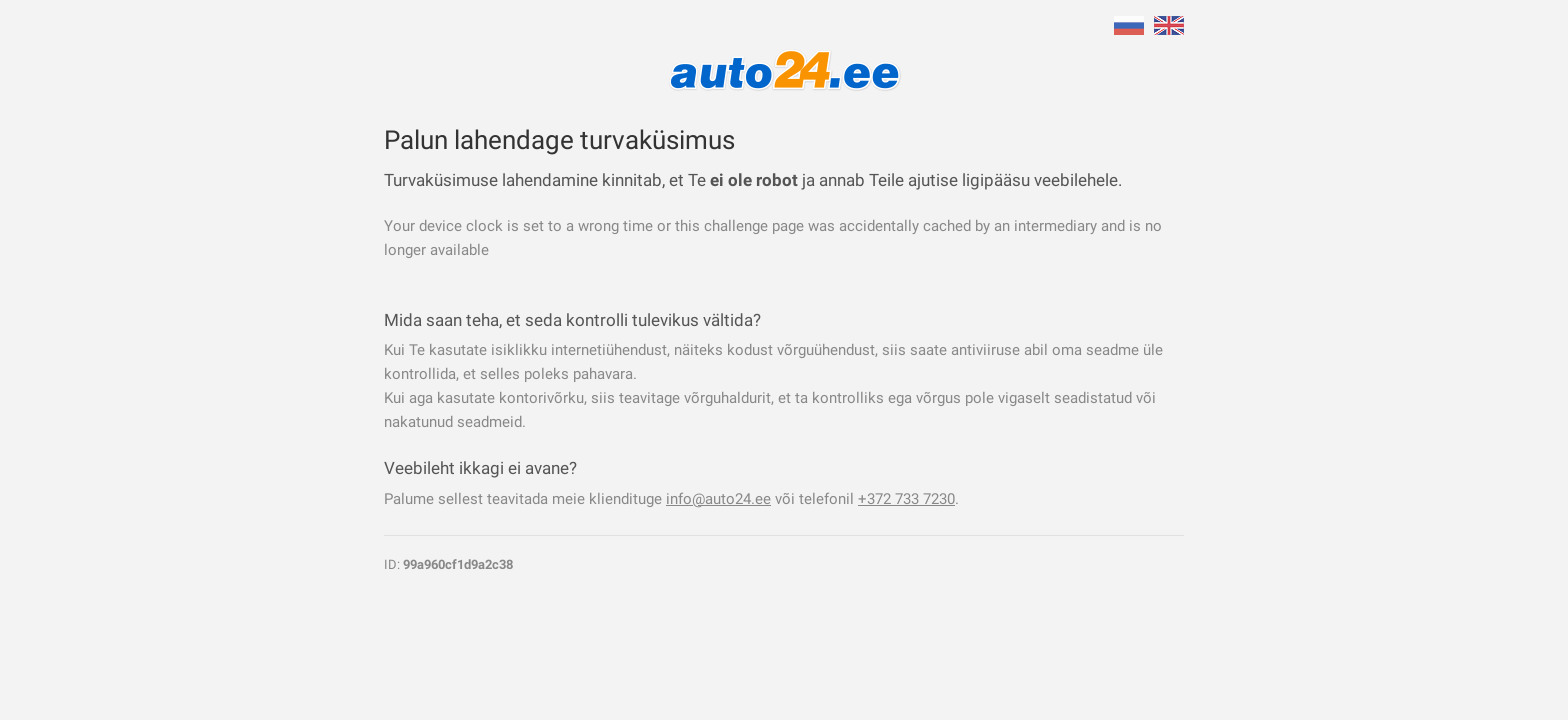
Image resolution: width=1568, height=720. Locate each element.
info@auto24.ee (718, 499)
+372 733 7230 (906, 499)
